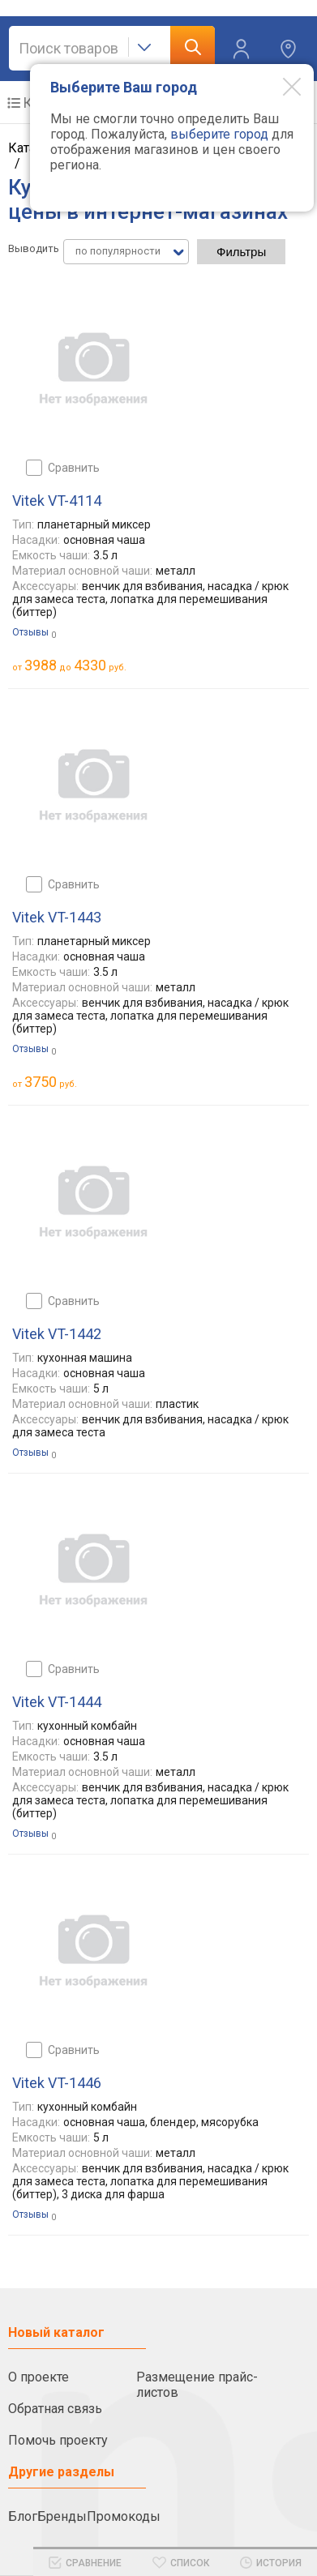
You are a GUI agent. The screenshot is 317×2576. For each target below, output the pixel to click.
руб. (50, 1081)
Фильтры (241, 252)
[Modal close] (280, 86)
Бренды (62, 2516)
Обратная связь (55, 2408)
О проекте (38, 2377)
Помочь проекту (58, 2440)
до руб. (75, 665)
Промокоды (124, 2516)
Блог (22, 2516)
